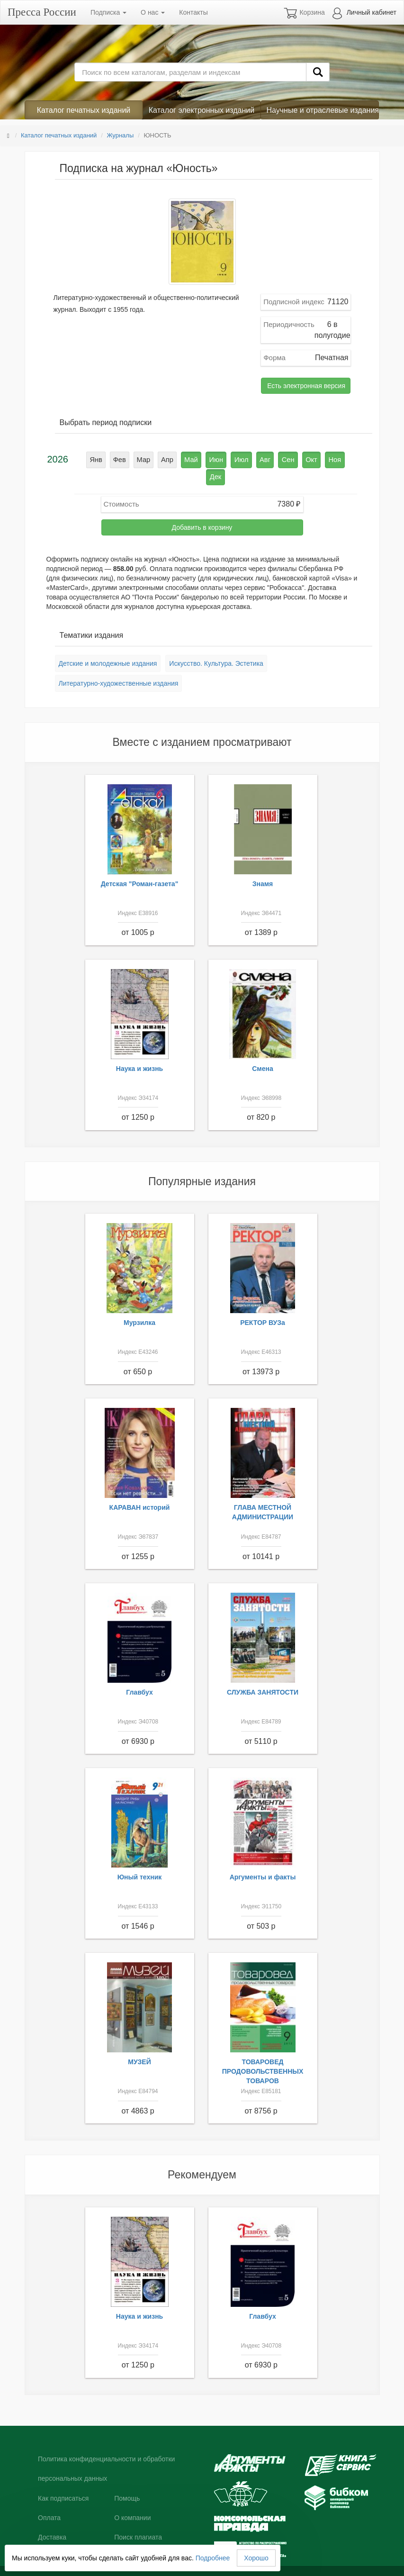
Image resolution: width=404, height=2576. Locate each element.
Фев (114, 459)
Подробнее (213, 2558)
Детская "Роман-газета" (140, 865)
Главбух (139, 1674)
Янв (92, 459)
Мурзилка (139, 1304)
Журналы (120, 135)
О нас (153, 12)
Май (182, 459)
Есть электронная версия (306, 386)
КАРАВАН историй (139, 1489)
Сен (274, 459)
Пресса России (42, 12)
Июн (206, 459)
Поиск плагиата (138, 2518)
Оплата (49, 2499)
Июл (229, 459)
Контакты (193, 12)
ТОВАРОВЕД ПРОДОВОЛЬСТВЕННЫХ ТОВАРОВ (263, 2053)
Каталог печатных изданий (84, 110)
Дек (339, 459)
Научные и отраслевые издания (323, 110)
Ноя (317, 459)
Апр (160, 459)
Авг (252, 459)
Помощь (127, 2480)
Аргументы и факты (263, 1858)
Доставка (52, 2518)
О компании (132, 2499)
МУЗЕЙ (139, 2043)
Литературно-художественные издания (119, 665)
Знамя (262, 865)
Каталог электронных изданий (201, 110)
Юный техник (139, 1858)
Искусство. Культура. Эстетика (216, 645)
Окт (296, 459)
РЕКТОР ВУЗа (262, 1304)
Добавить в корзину (202, 509)
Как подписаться (63, 2480)
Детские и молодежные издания (108, 645)
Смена (262, 1050)
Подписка (108, 12)
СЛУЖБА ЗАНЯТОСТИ (262, 1674)
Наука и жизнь (139, 1050)
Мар (137, 459)
